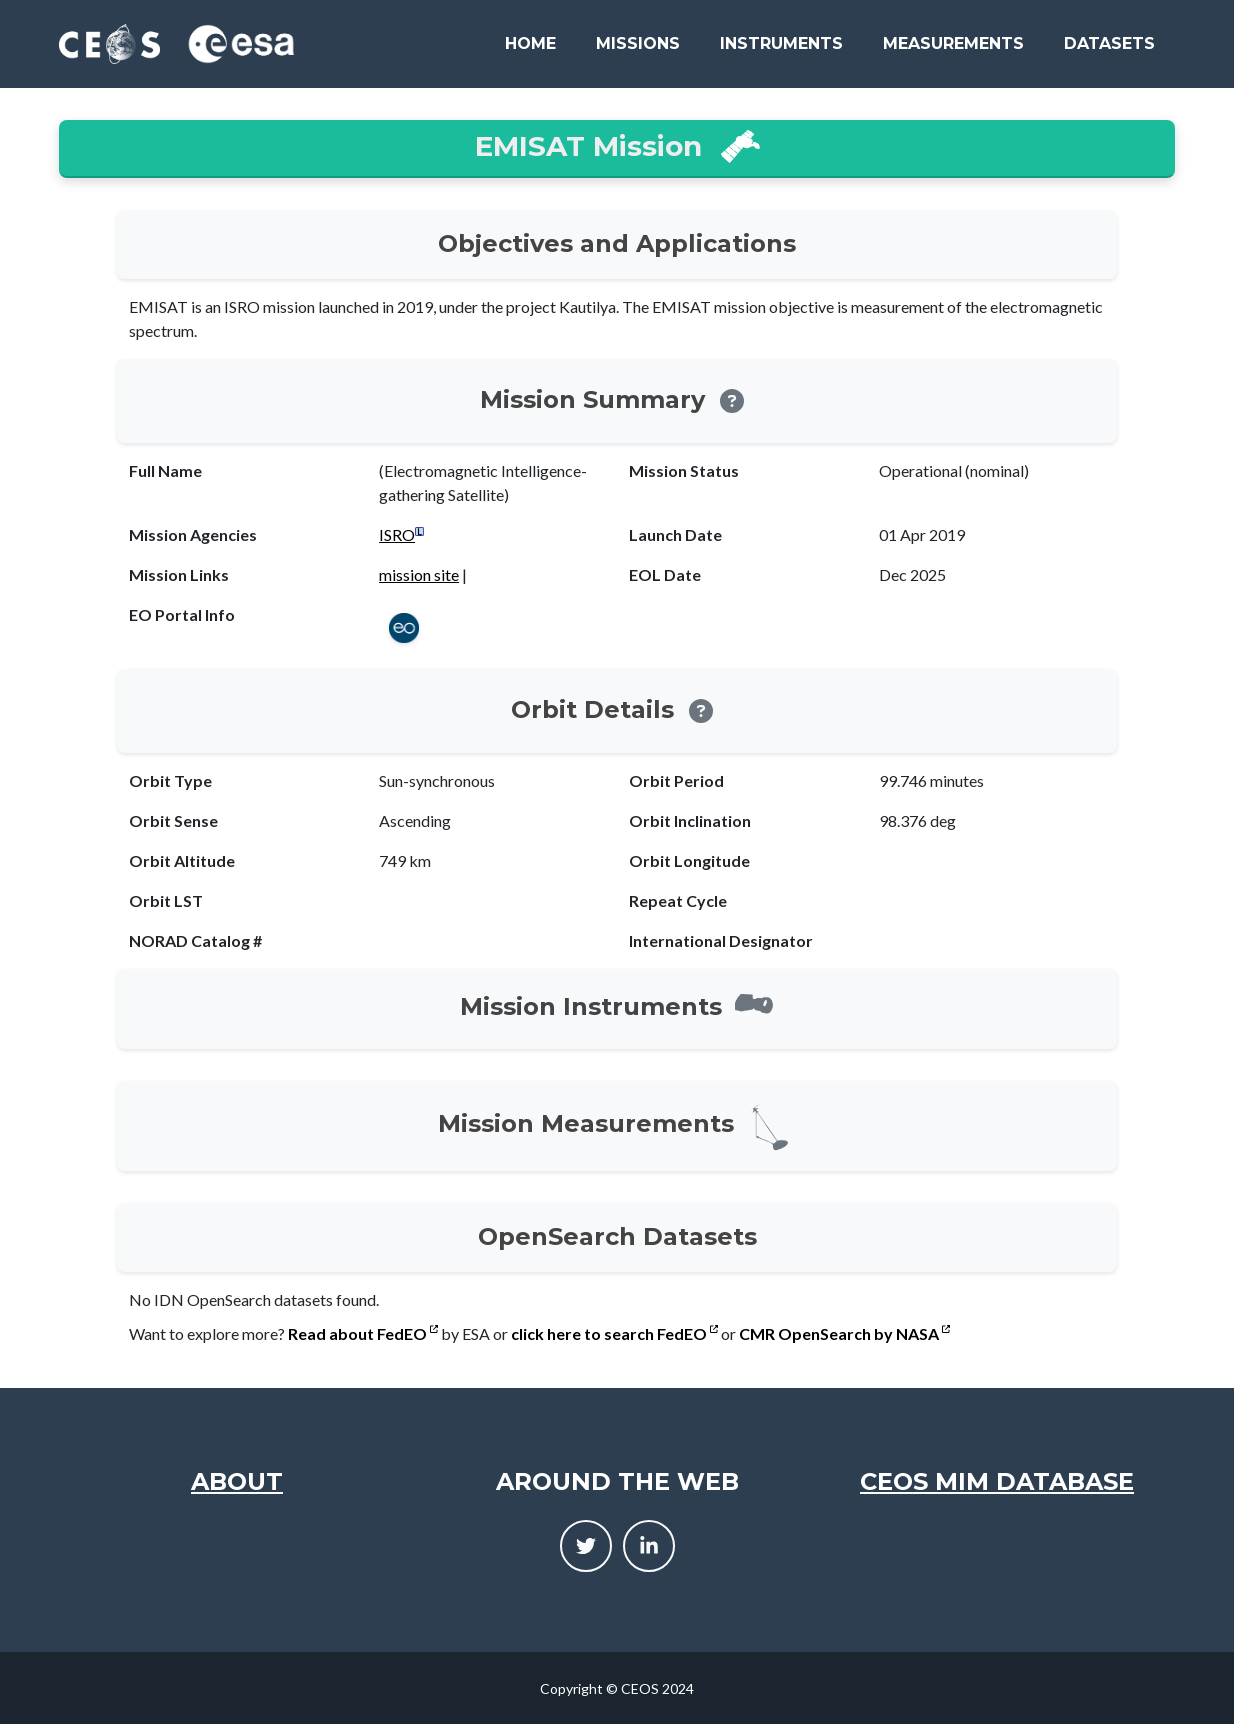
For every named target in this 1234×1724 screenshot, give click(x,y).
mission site (419, 574)
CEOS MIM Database (997, 1481)
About (237, 1481)
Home (530, 43)
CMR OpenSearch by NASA (844, 1333)
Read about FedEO (363, 1333)
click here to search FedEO (614, 1333)
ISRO (397, 534)
